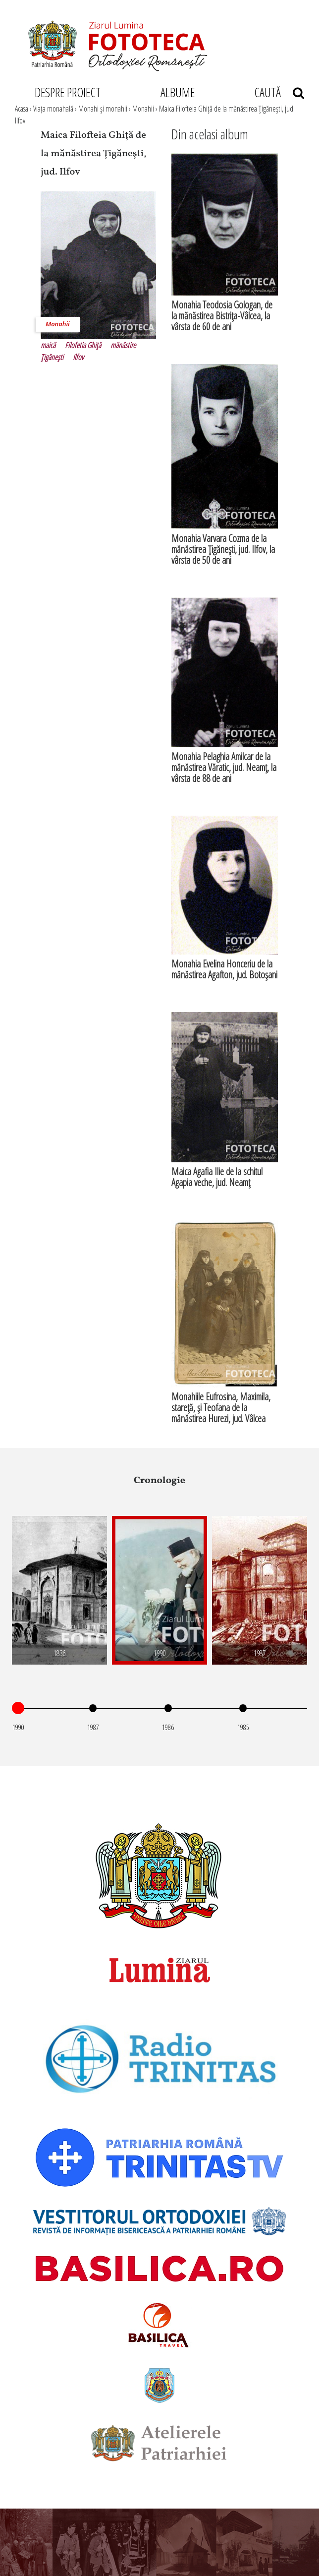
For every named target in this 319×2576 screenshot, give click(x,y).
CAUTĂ (279, 92)
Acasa (21, 108)
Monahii (143, 108)
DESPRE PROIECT (68, 92)
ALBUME (177, 92)
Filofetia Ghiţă (83, 345)
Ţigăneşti (52, 357)
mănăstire (123, 345)
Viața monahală (53, 108)
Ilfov (78, 357)
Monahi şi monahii (102, 108)
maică (48, 345)
